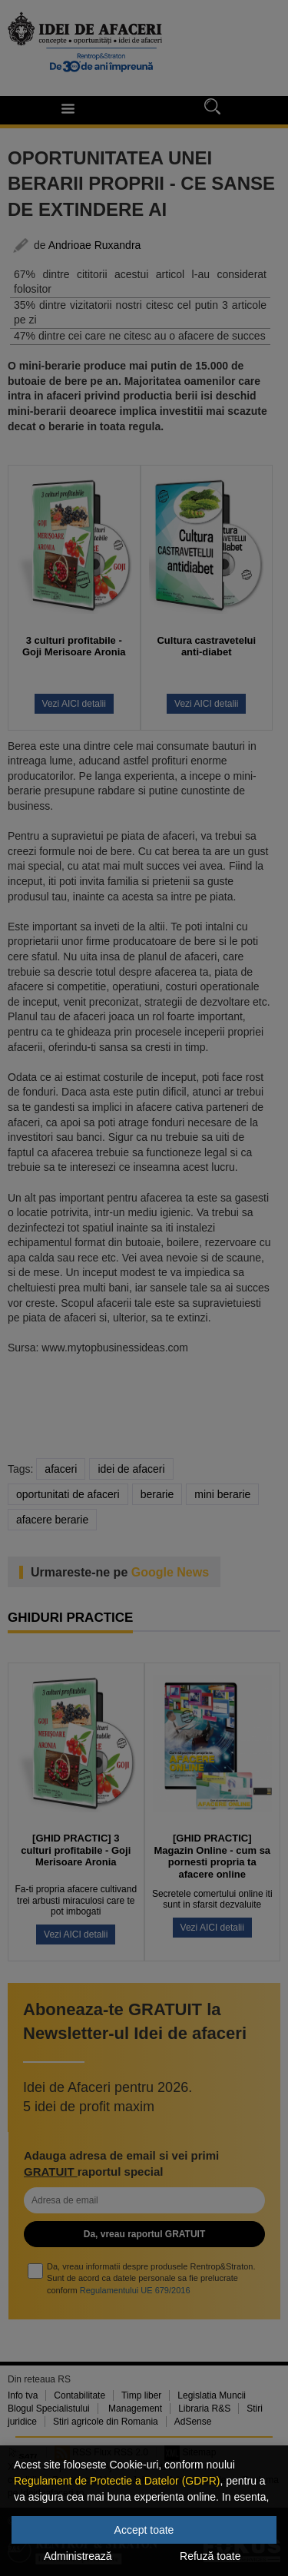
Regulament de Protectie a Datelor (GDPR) (117, 2481)
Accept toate (144, 2530)
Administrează (78, 2556)
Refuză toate (210, 2556)
